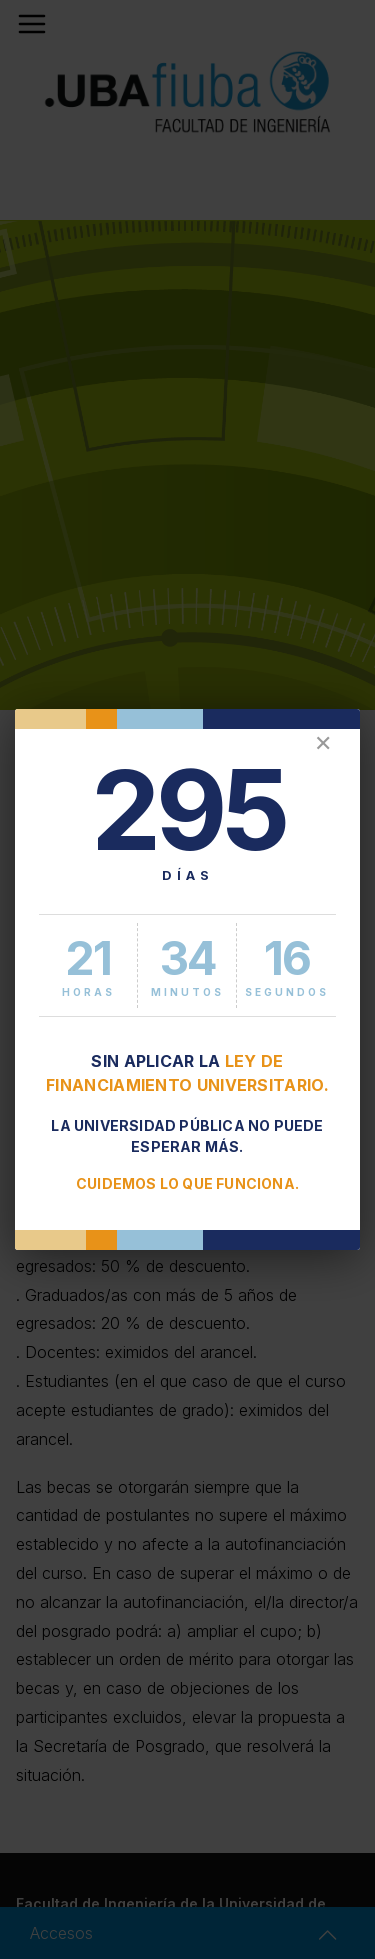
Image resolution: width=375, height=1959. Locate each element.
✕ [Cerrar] (323, 743)
